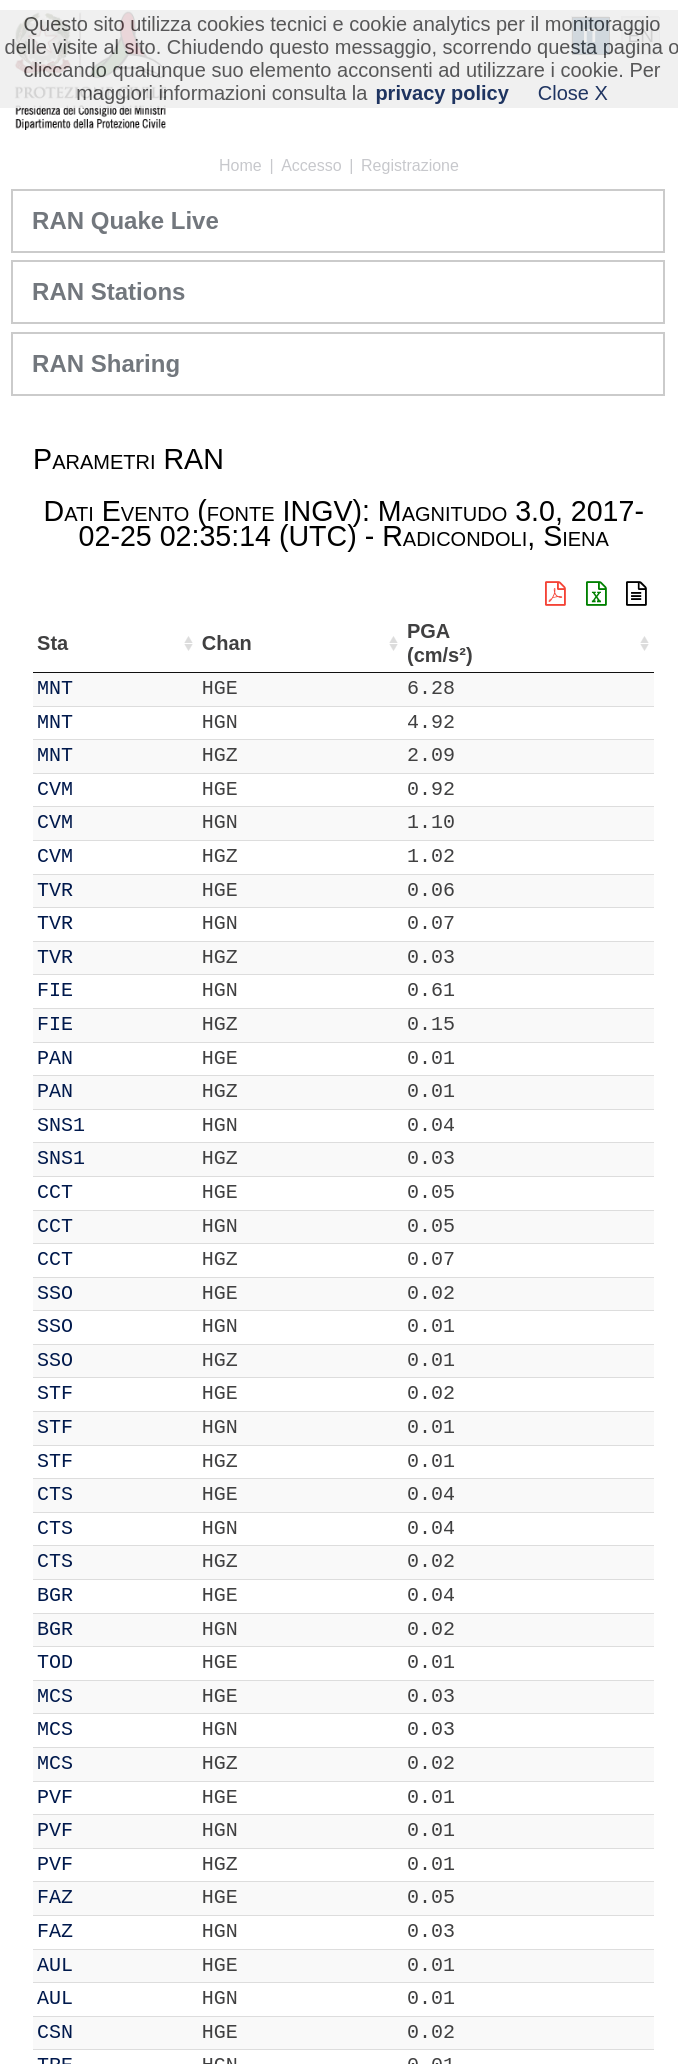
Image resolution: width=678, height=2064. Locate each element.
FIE (55, 990)
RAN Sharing (106, 363)
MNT (55, 688)
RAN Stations (108, 291)
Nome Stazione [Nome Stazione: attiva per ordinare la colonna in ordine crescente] (235, 643)
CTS (55, 1494)
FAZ (55, 1897)
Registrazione (410, 165)
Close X (573, 93)
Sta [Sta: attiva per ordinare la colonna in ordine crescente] (52, 643)
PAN (55, 1058)
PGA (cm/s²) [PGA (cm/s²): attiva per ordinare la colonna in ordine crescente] (605, 643)
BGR (55, 1595)
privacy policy (441, 93)
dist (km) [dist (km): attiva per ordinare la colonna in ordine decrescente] (529, 643)
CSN (55, 2032)
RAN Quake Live (125, 220)
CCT (55, 1192)
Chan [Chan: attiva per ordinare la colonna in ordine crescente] (118, 643)
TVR (55, 890)
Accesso (311, 165)
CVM (55, 789)
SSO (55, 1293)
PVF (55, 1797)
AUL (55, 1965)
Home (240, 165)
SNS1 (61, 1125)
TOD (55, 1662)
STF (55, 1393)
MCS (55, 1696)
